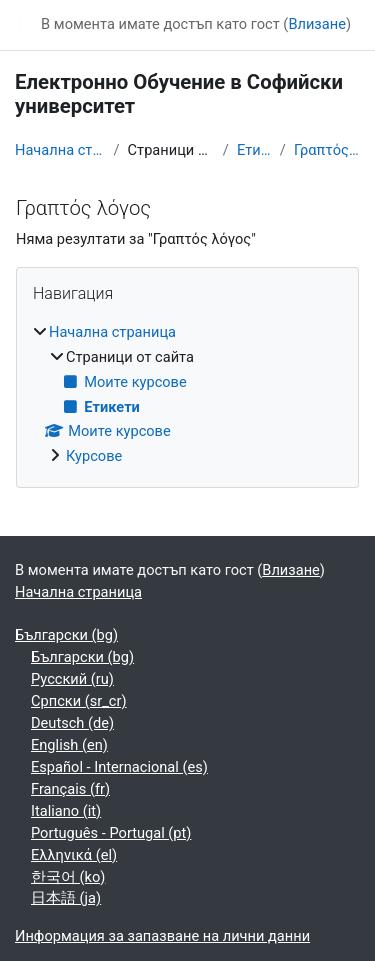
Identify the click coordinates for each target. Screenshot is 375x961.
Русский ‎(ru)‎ (72, 679)
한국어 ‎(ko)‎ (68, 877)
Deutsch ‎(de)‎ (72, 723)
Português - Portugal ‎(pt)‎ (111, 833)
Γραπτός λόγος (327, 150)
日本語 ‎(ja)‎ (66, 898)
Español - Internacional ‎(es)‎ (119, 767)
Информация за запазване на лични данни (162, 936)
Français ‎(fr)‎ (70, 789)
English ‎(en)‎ (69, 745)
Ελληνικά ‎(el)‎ (74, 855)
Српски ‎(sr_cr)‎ (79, 701)
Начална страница (60, 150)
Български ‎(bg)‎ (66, 635)
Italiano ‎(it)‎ (66, 811)
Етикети (254, 150)
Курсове (94, 456)
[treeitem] (187, 395)
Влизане (317, 24)
